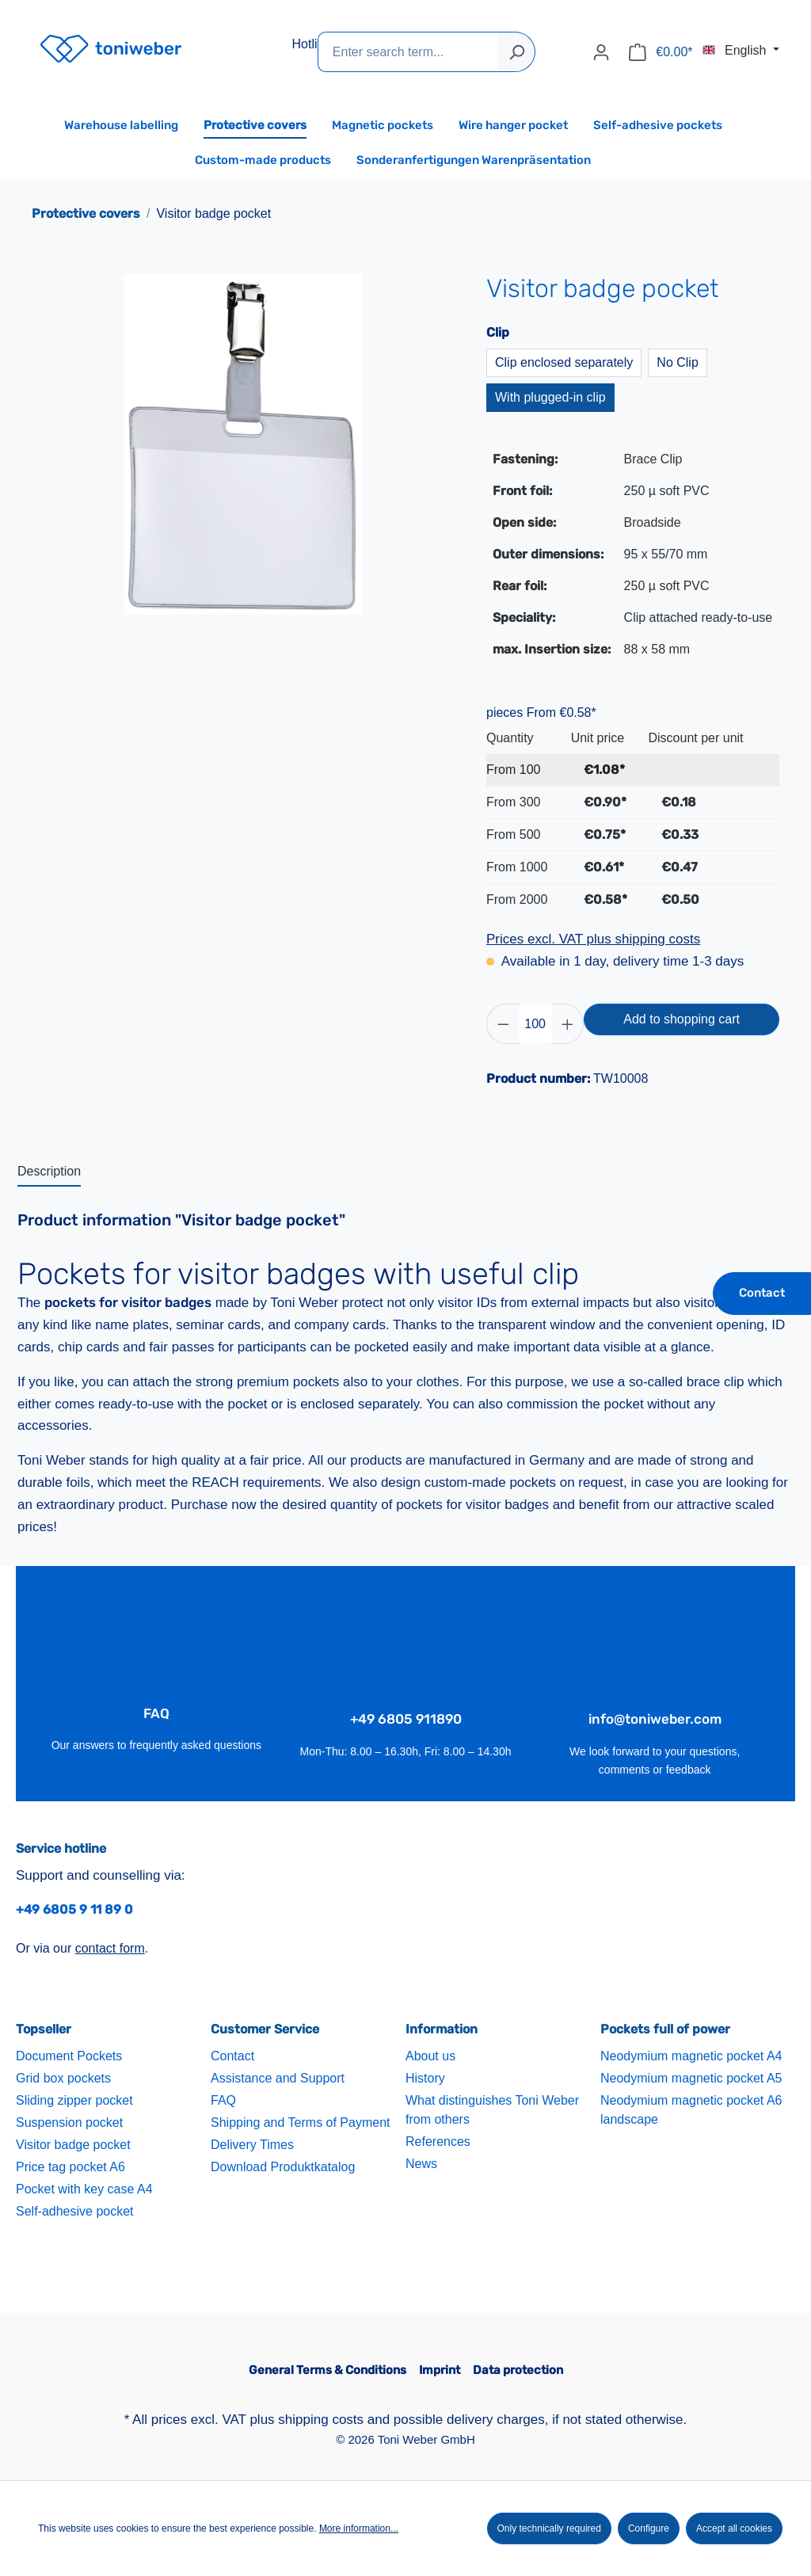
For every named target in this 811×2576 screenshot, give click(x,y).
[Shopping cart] (660, 52)
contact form (110, 1948)
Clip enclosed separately (564, 362)
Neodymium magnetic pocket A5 (691, 2078)
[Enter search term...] (408, 52)
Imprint (439, 2370)
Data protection (518, 2370)
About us (430, 2056)
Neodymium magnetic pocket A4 (691, 2056)
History (425, 2078)
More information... (358, 2528)
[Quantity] (535, 1024)
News (421, 2163)
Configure (648, 2528)
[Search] (516, 52)
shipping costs (321, 2419)
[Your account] (601, 52)
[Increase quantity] (567, 1024)
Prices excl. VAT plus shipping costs (593, 939)
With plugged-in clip (550, 397)
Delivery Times (252, 2144)
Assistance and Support (278, 2078)
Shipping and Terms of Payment (300, 2122)
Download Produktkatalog (283, 2167)
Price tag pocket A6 (70, 2167)
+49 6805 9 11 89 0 (74, 1909)
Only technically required (549, 2528)
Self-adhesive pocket (75, 2211)
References (438, 2141)
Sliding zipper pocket (74, 2100)
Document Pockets (69, 2056)
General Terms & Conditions (327, 2370)
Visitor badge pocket (73, 2144)
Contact (762, 1293)
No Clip (677, 362)
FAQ (223, 2100)
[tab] (49, 1172)
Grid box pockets (63, 2078)
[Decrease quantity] (503, 1024)
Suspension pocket (69, 2122)
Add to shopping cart (681, 1019)
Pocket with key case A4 (84, 2189)
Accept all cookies (734, 2528)
